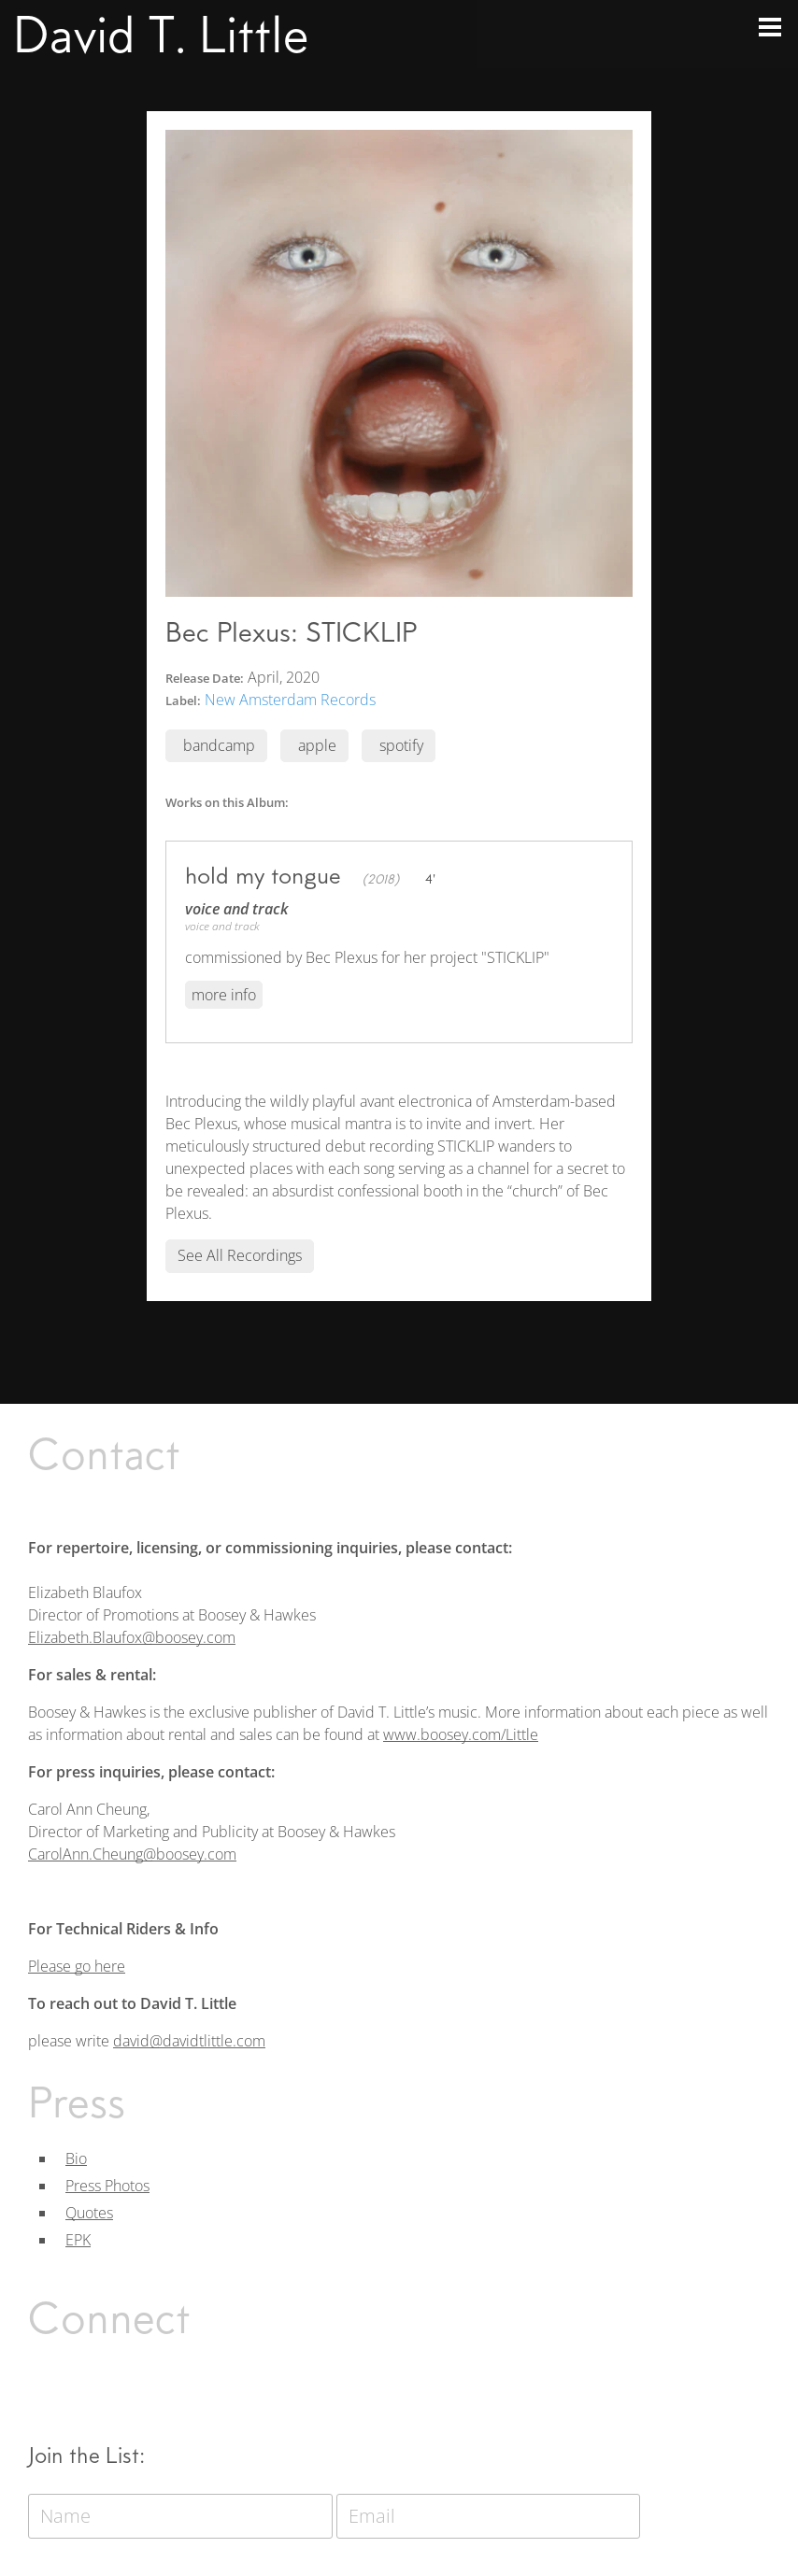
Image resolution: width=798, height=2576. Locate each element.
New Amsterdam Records (290, 699)
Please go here (76, 1966)
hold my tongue (263, 875)
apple (317, 745)
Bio (76, 2158)
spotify (401, 745)
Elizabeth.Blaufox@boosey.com (131, 1637)
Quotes (89, 2212)
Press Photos (107, 2185)
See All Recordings (240, 1255)
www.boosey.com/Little (460, 1734)
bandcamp (219, 745)
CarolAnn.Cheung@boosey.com (132, 1854)
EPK (78, 2239)
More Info (224, 994)
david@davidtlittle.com (189, 2041)
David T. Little (160, 35)
